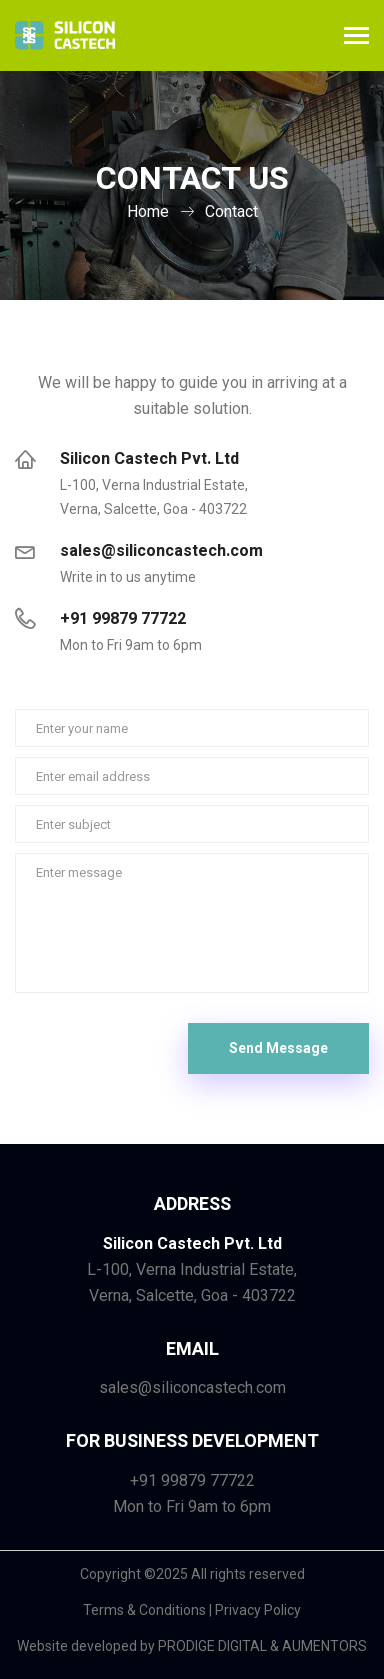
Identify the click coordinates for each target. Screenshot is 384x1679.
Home (148, 211)
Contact (231, 211)
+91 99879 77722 (123, 619)
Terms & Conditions (144, 1610)
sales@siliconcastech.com (161, 551)
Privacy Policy (258, 1610)
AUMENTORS (324, 1646)
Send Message (278, 1048)
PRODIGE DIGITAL (212, 1646)
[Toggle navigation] (356, 37)
